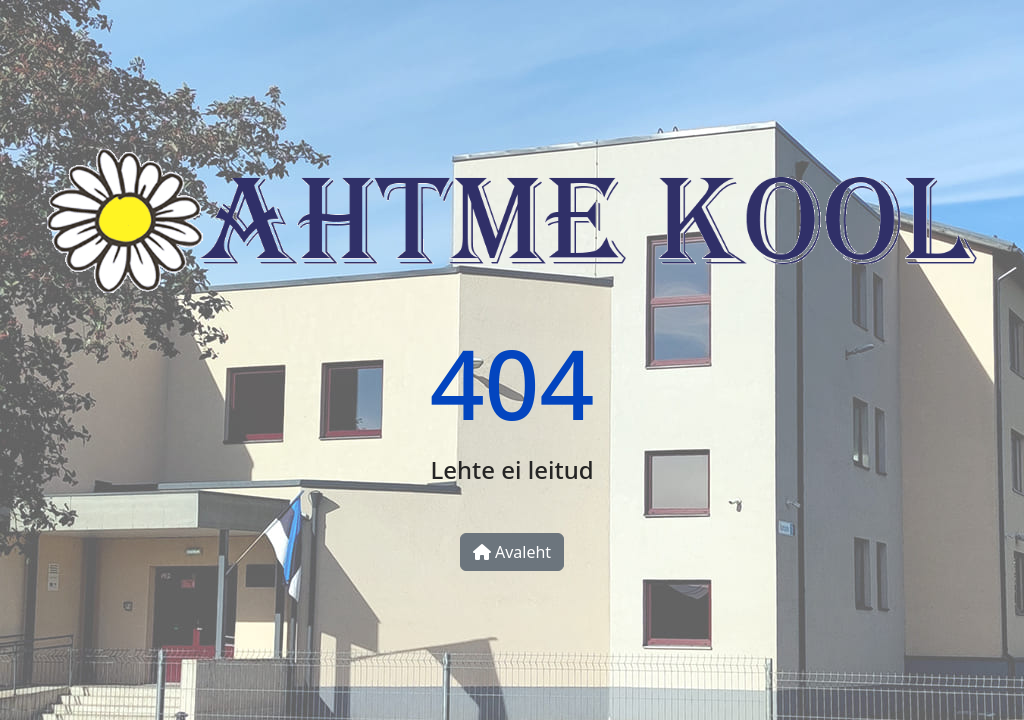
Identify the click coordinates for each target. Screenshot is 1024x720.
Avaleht (512, 552)
